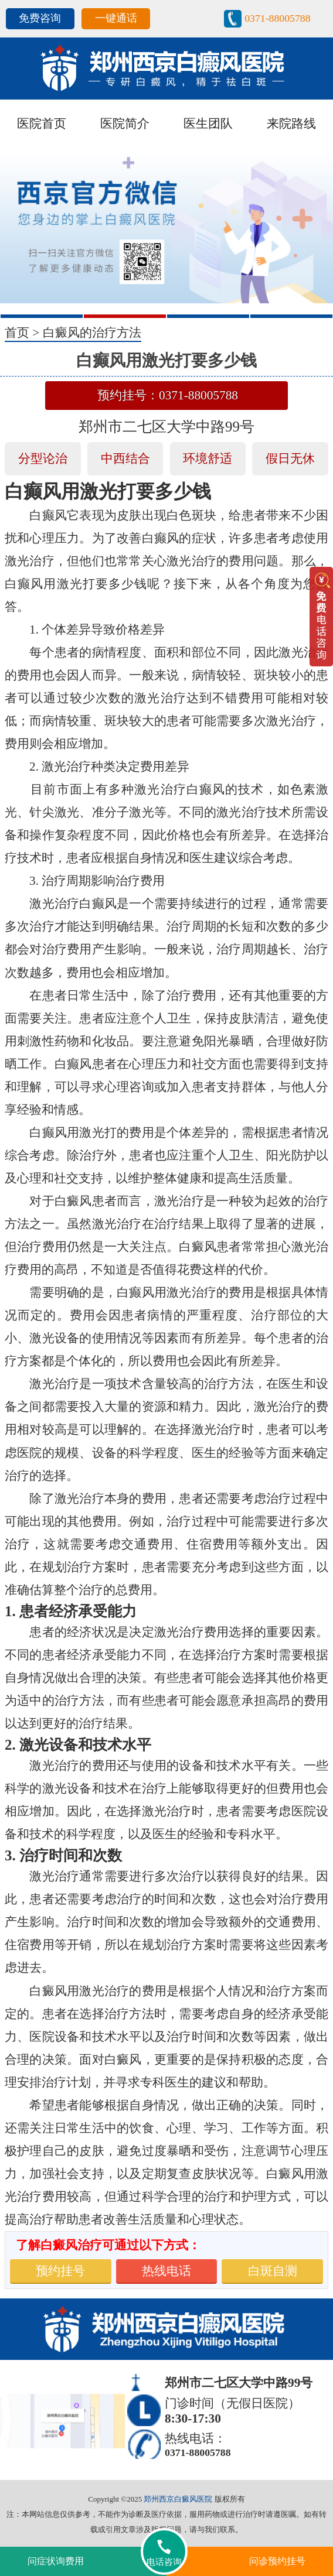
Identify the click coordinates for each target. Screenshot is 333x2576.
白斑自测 (272, 2271)
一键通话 (116, 18)
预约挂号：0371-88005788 (167, 395)
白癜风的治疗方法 (92, 333)
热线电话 (166, 2271)
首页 (17, 333)
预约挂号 (60, 2271)
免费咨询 (40, 18)
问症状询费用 (56, 2561)
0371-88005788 (277, 18)
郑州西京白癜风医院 (178, 2499)
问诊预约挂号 (277, 2561)
